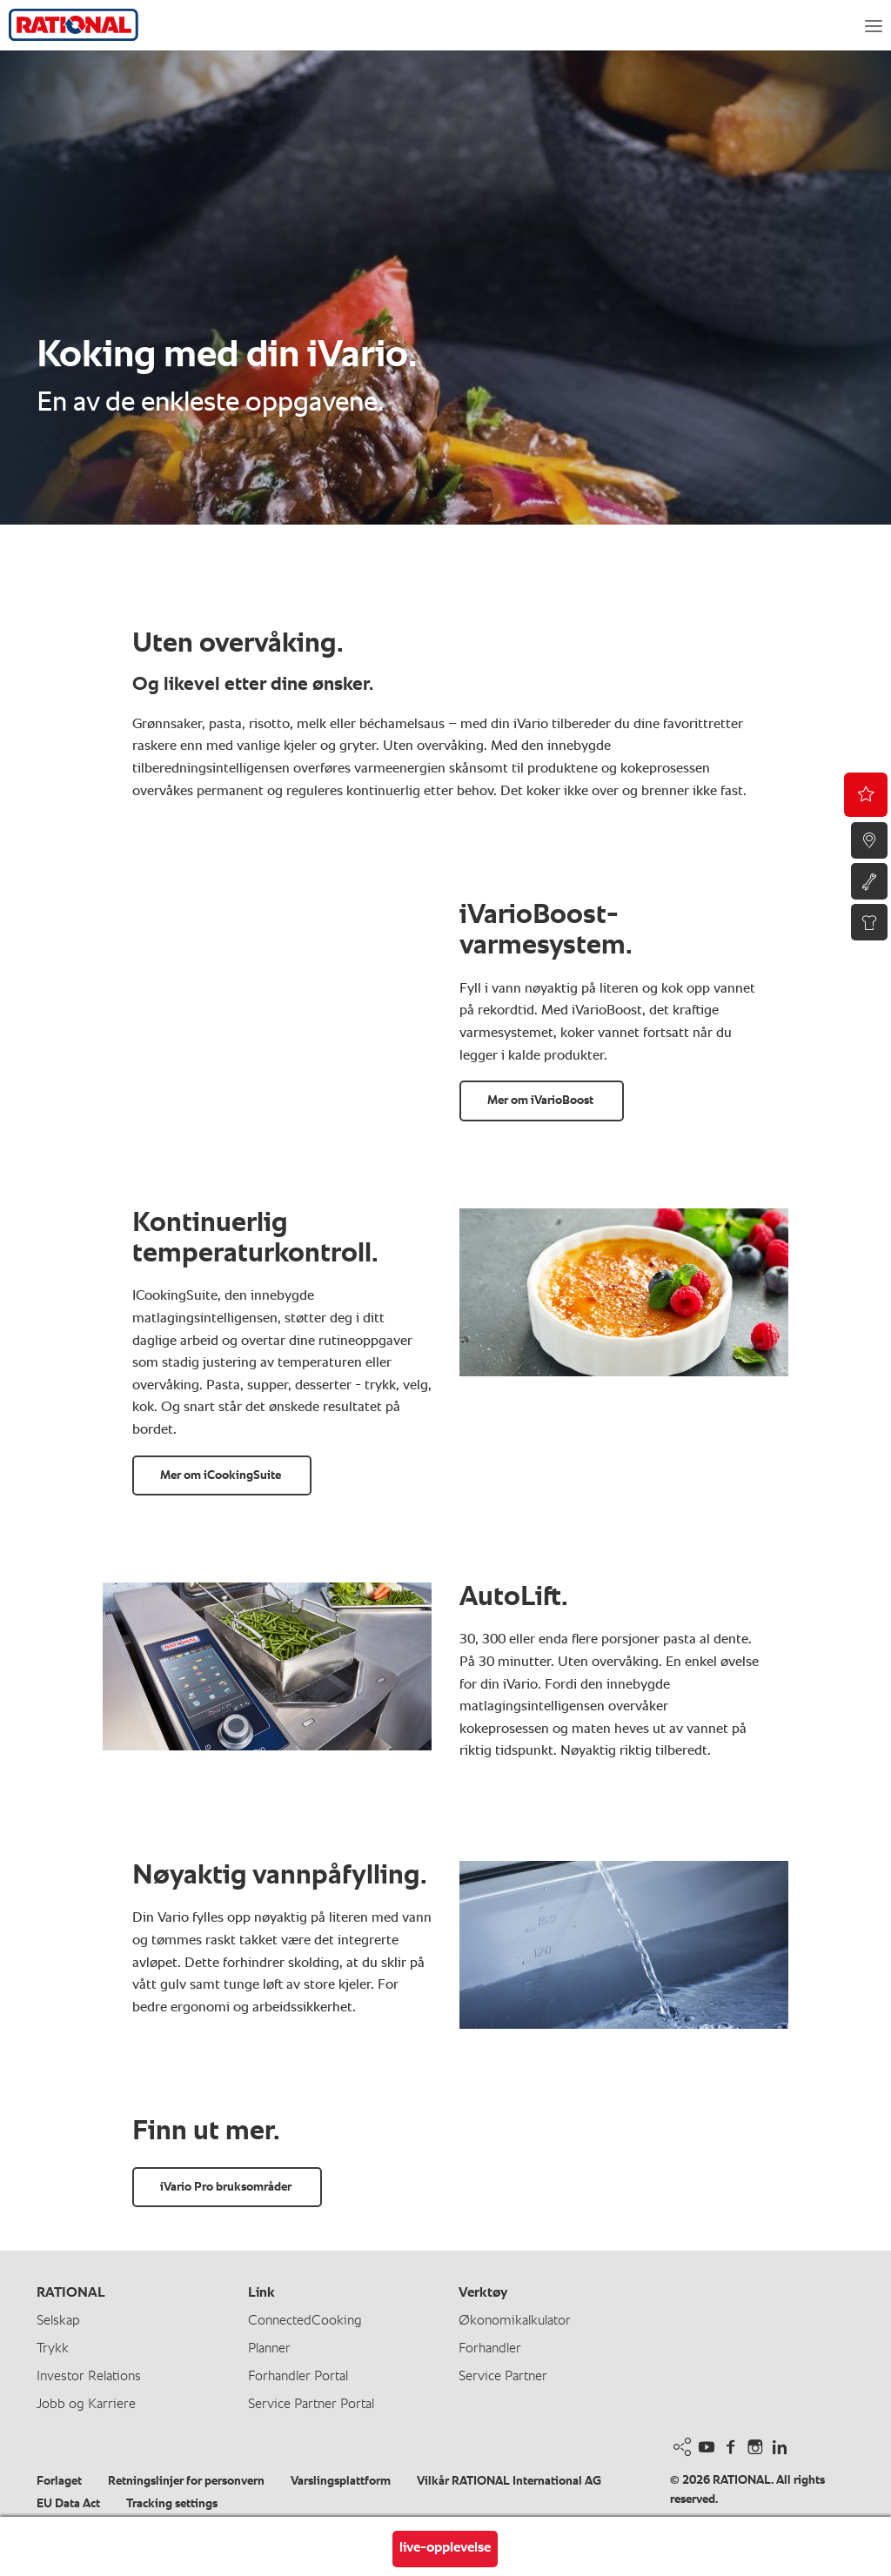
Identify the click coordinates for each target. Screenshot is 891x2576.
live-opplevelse (445, 2548)
